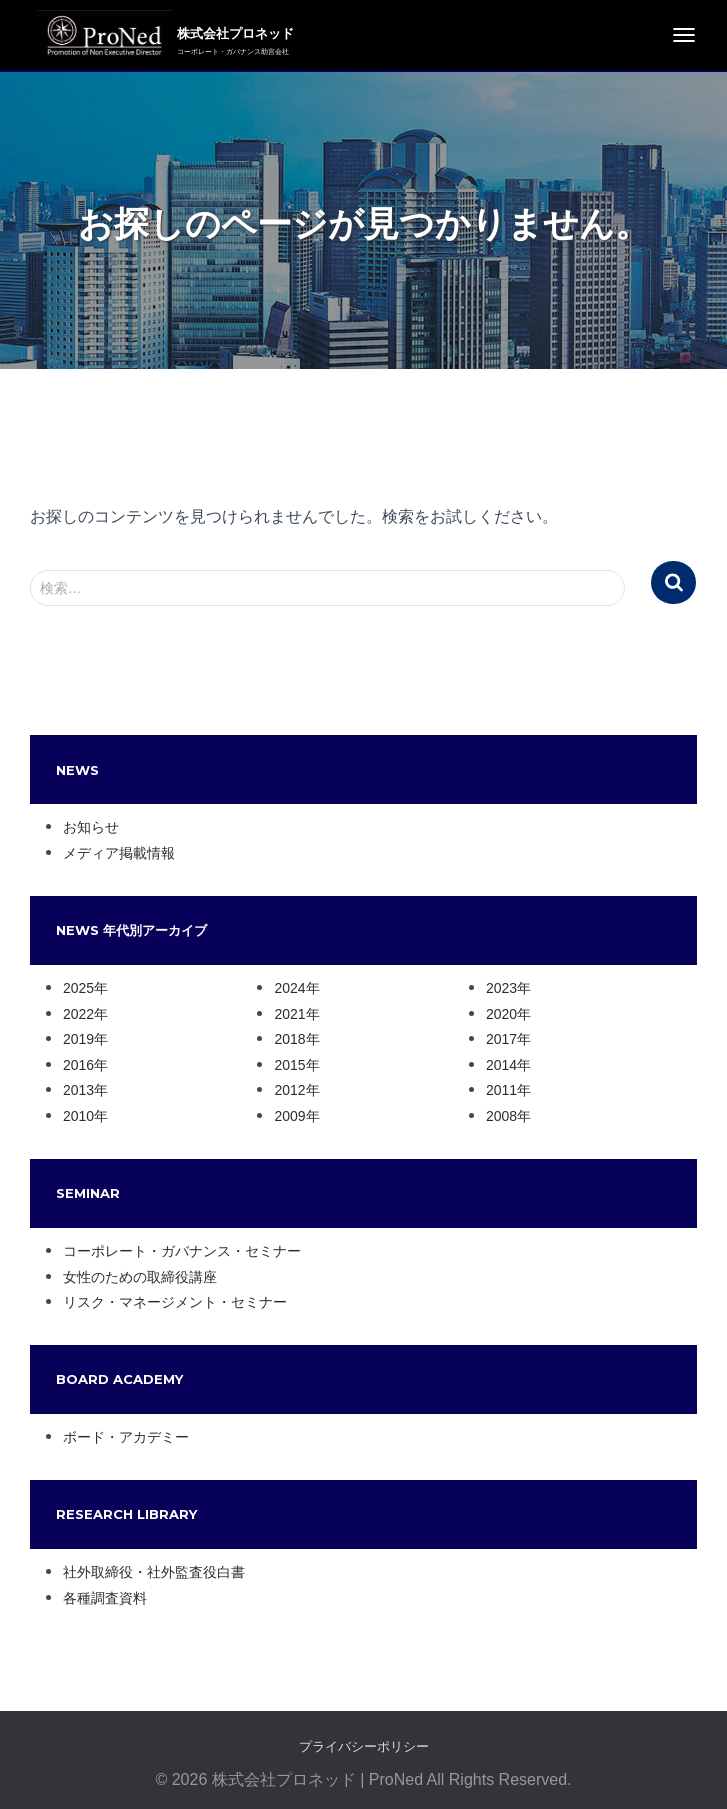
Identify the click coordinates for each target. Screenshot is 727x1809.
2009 (289, 1116)
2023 (501, 988)
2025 (78, 988)
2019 (78, 1039)
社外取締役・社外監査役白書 (154, 1572)
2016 (78, 1065)
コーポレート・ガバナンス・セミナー (182, 1251)
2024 (289, 988)
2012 (289, 1090)
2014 (501, 1065)
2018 (289, 1039)
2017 (501, 1039)
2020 (501, 1014)
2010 (78, 1116)
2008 (501, 1116)
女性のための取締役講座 (140, 1277)
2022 (78, 1014)
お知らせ (91, 827)
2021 (289, 1014)
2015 (289, 1065)
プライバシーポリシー (364, 1746)
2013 (78, 1090)
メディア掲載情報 (119, 853)
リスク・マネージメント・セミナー (175, 1302)
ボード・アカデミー (126, 1437)
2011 (501, 1090)
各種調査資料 (105, 1598)
